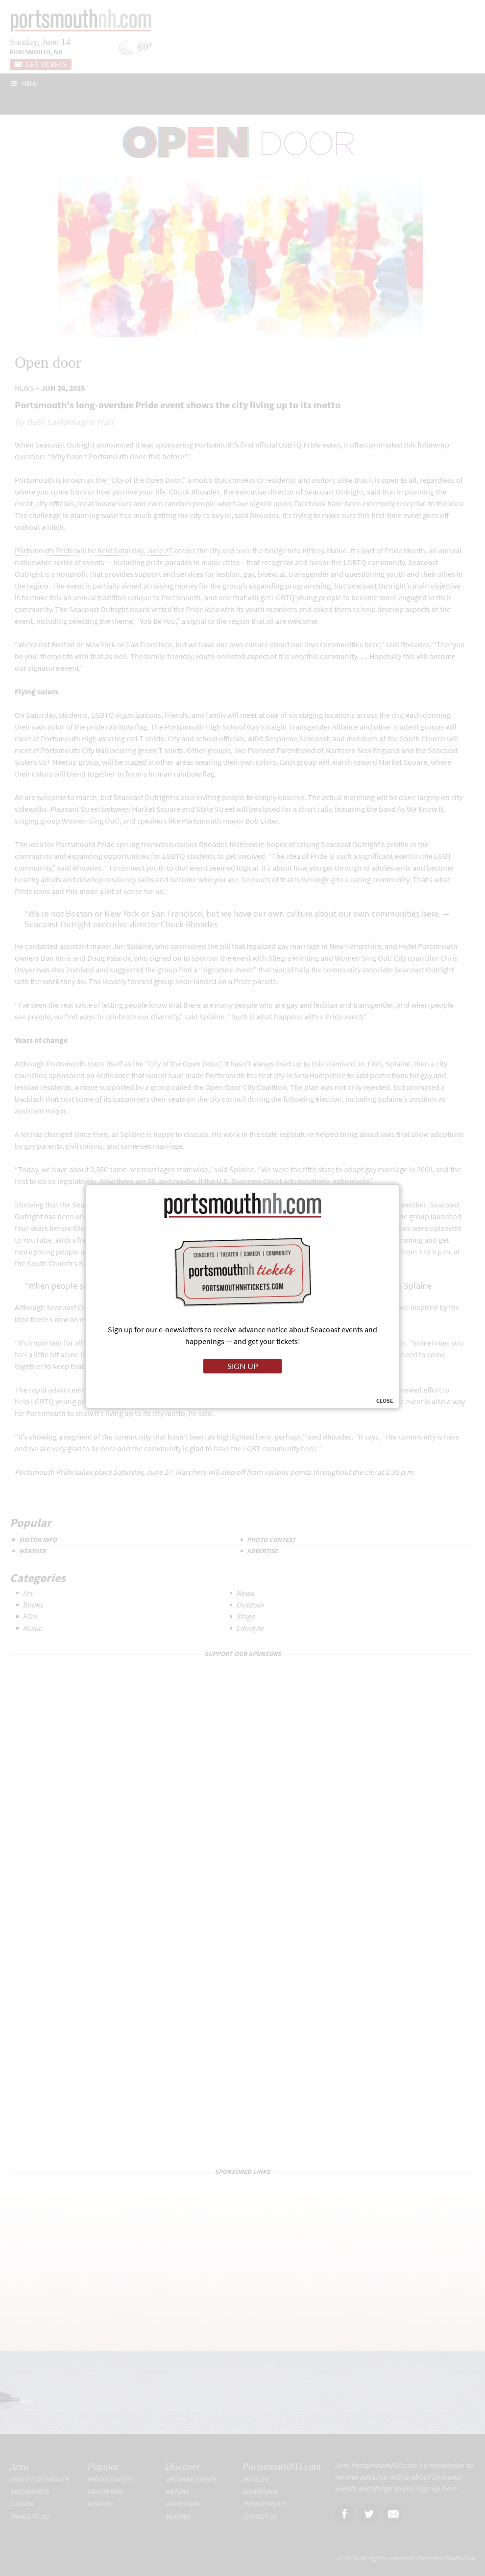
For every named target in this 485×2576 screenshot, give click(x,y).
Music (32, 1628)
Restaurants (29, 2491)
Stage (245, 1616)
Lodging (22, 2504)
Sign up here (436, 2488)
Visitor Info (38, 1540)
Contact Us (259, 2516)
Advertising (260, 2491)
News (24, 388)
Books (33, 1604)
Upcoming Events (190, 2479)
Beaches (177, 2516)
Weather (32, 1551)
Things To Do (29, 2516)
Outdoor (250, 1604)
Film (30, 1616)
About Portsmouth (39, 2479)
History (177, 2491)
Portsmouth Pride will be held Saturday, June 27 (93, 550)
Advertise (262, 1551)
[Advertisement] (242, 2202)
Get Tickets (41, 65)
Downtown (182, 2504)
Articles (255, 2479)
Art (27, 1593)
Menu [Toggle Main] (24, 83)
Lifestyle (250, 1628)
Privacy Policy (263, 2504)
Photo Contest (271, 1540)
